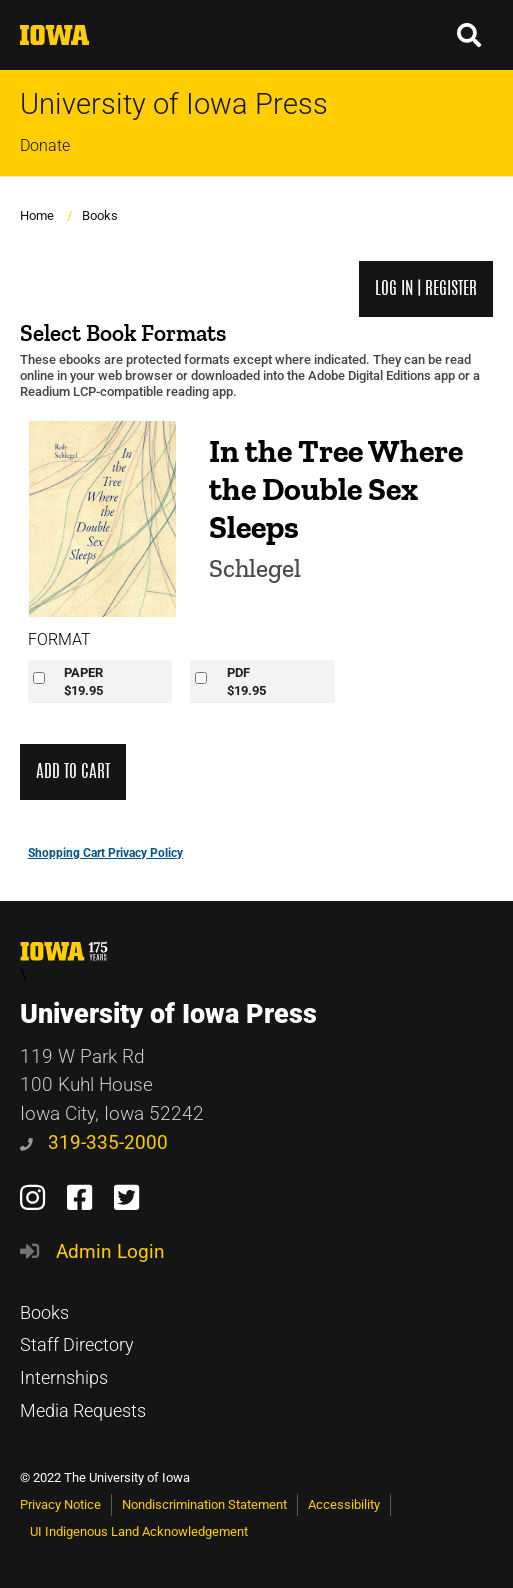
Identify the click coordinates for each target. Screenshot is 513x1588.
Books (100, 215)
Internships (64, 1378)
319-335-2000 (94, 1142)
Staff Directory (77, 1345)
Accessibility (344, 1504)
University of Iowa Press (174, 104)
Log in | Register (426, 288)
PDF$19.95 (246, 681)
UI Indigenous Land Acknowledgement (139, 1531)
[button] (470, 35)
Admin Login (110, 1251)
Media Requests (83, 1411)
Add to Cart (73, 771)
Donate (45, 145)
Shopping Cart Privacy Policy (105, 853)
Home (37, 215)
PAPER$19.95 (83, 681)
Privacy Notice (60, 1504)
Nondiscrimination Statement (204, 1504)
